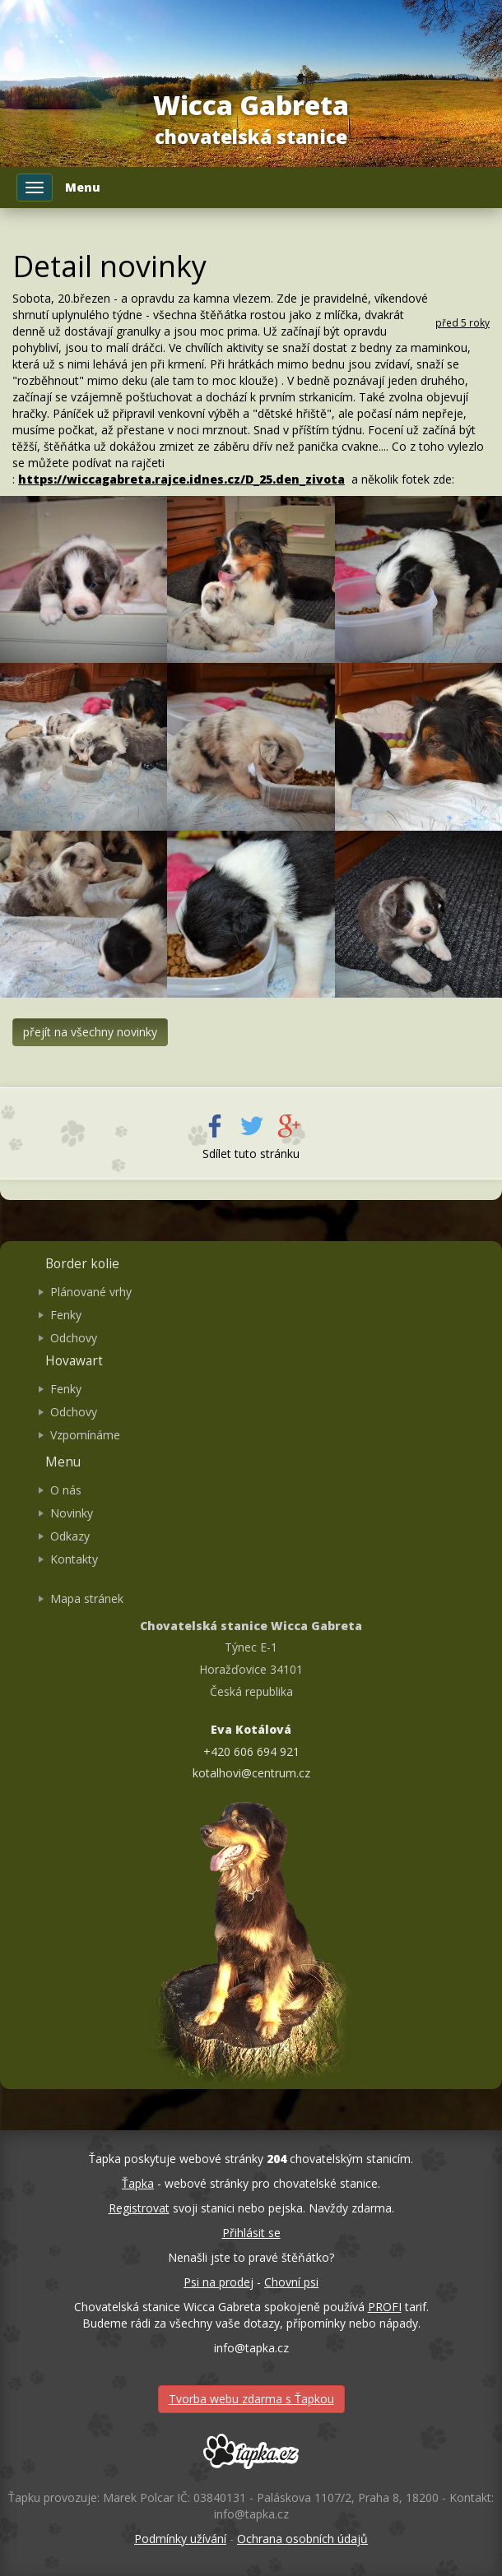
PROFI (385, 2306)
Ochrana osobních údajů (302, 2538)
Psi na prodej (218, 2282)
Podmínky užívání (180, 2538)
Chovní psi (291, 2282)
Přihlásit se (251, 2232)
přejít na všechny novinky (90, 1032)
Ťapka (138, 2183)
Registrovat (139, 2208)
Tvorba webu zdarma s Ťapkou (251, 2399)
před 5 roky (462, 322)
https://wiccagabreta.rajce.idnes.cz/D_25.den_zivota (181, 479)
